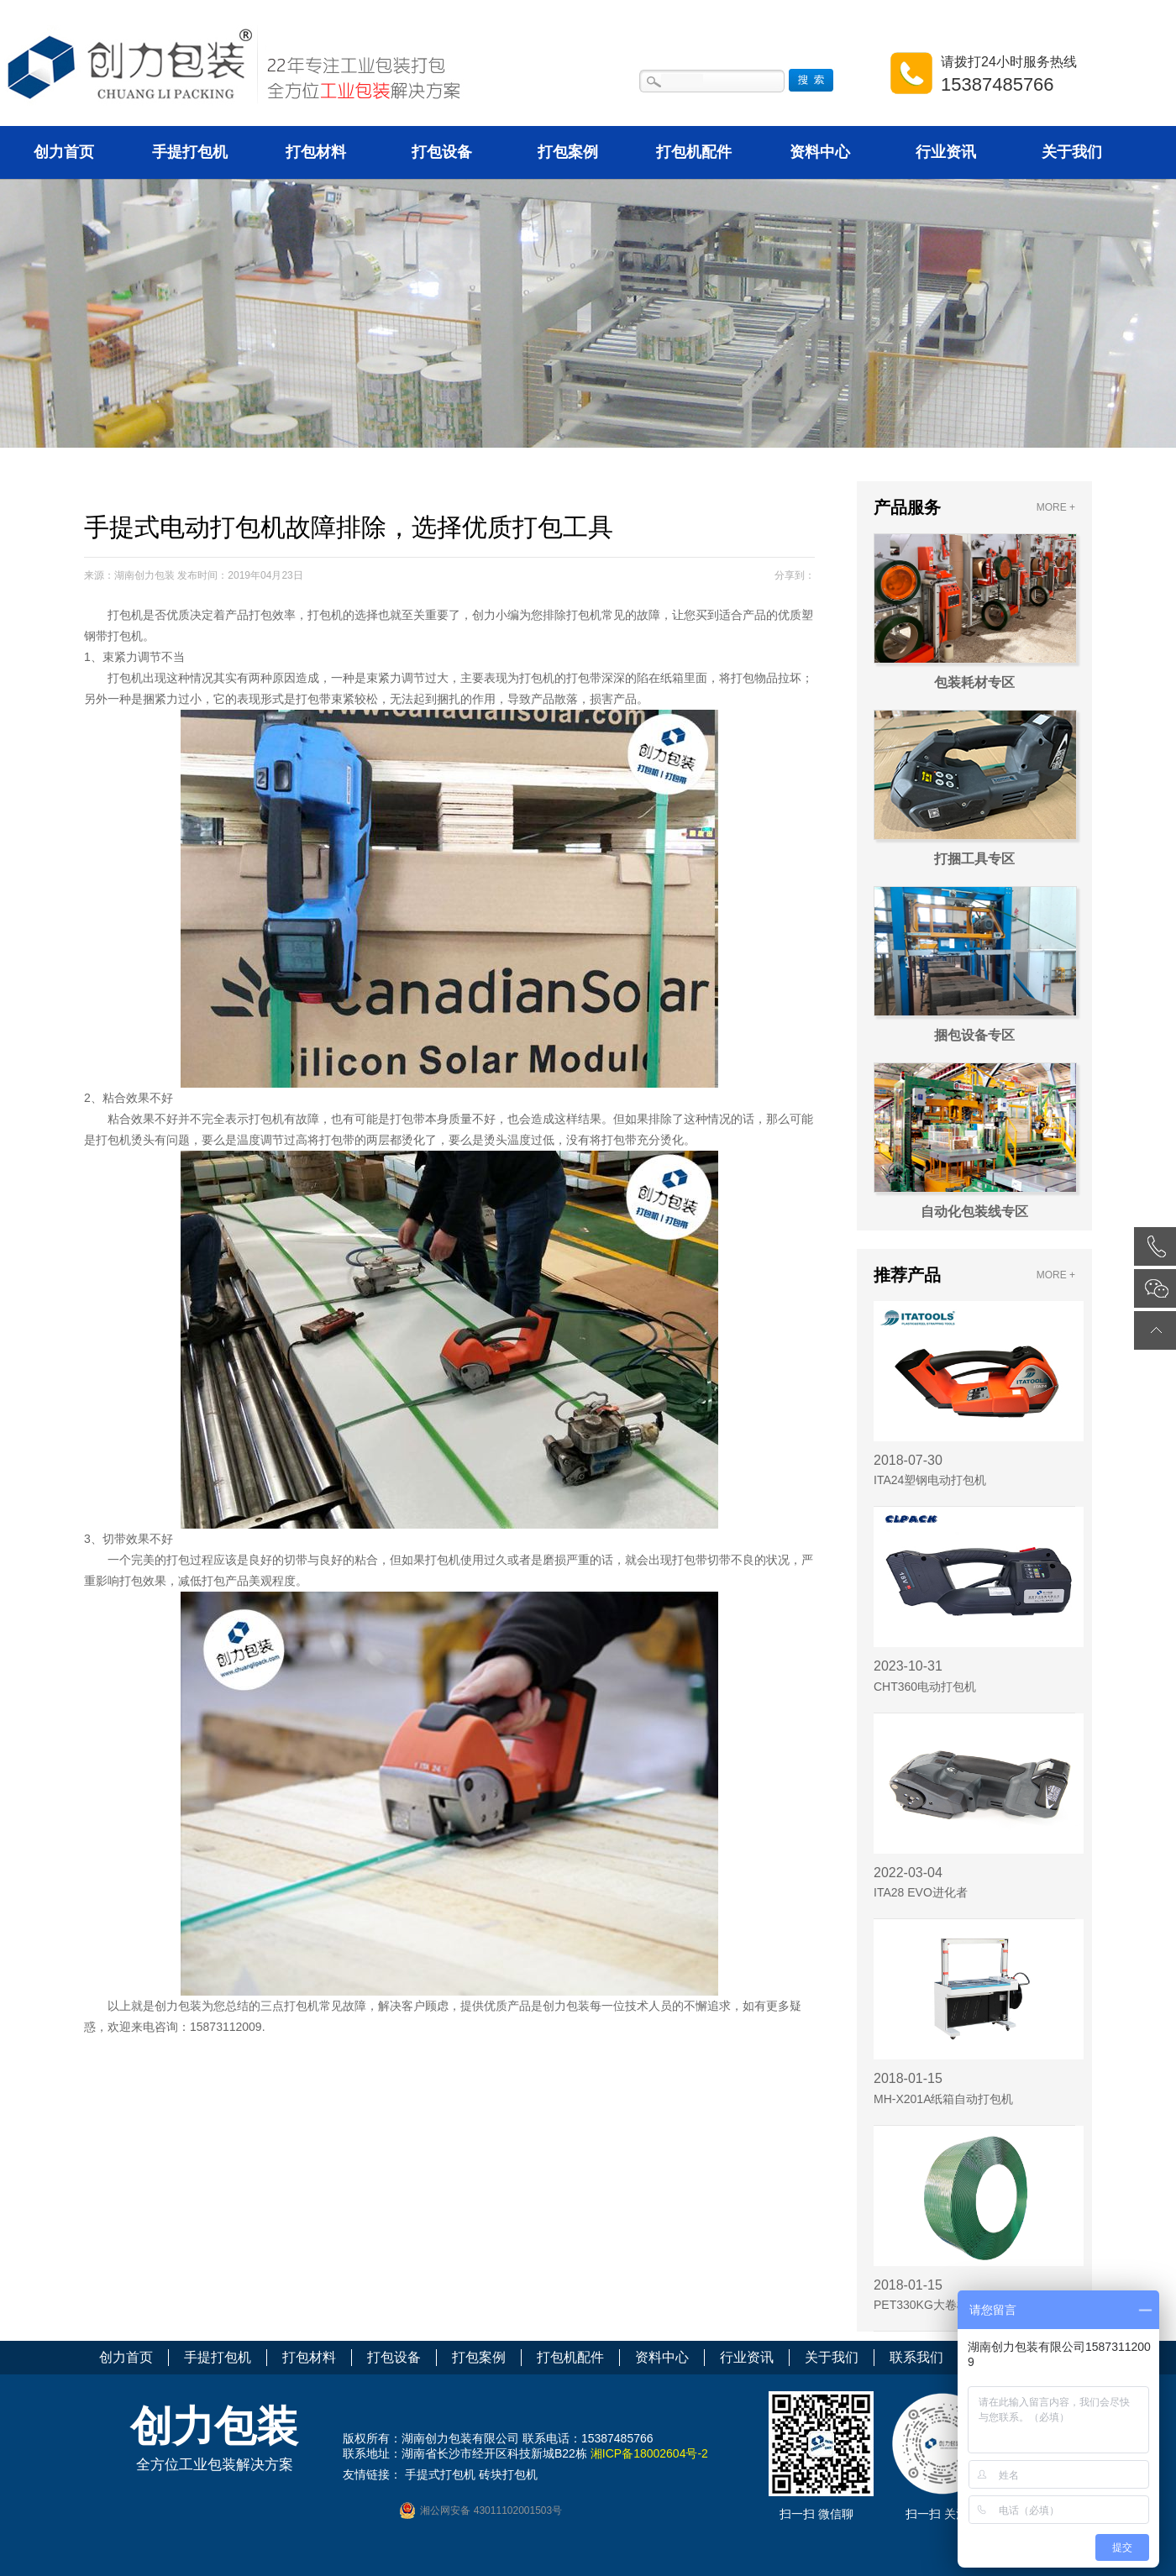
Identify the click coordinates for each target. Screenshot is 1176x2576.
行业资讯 (946, 152)
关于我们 (1072, 152)
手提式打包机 (440, 2474)
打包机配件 (694, 152)
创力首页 (64, 152)
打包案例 (568, 152)
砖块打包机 (508, 2474)
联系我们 (916, 2357)
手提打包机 (190, 152)
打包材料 (316, 152)
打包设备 (442, 152)
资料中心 (820, 152)
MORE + (1056, 507)
